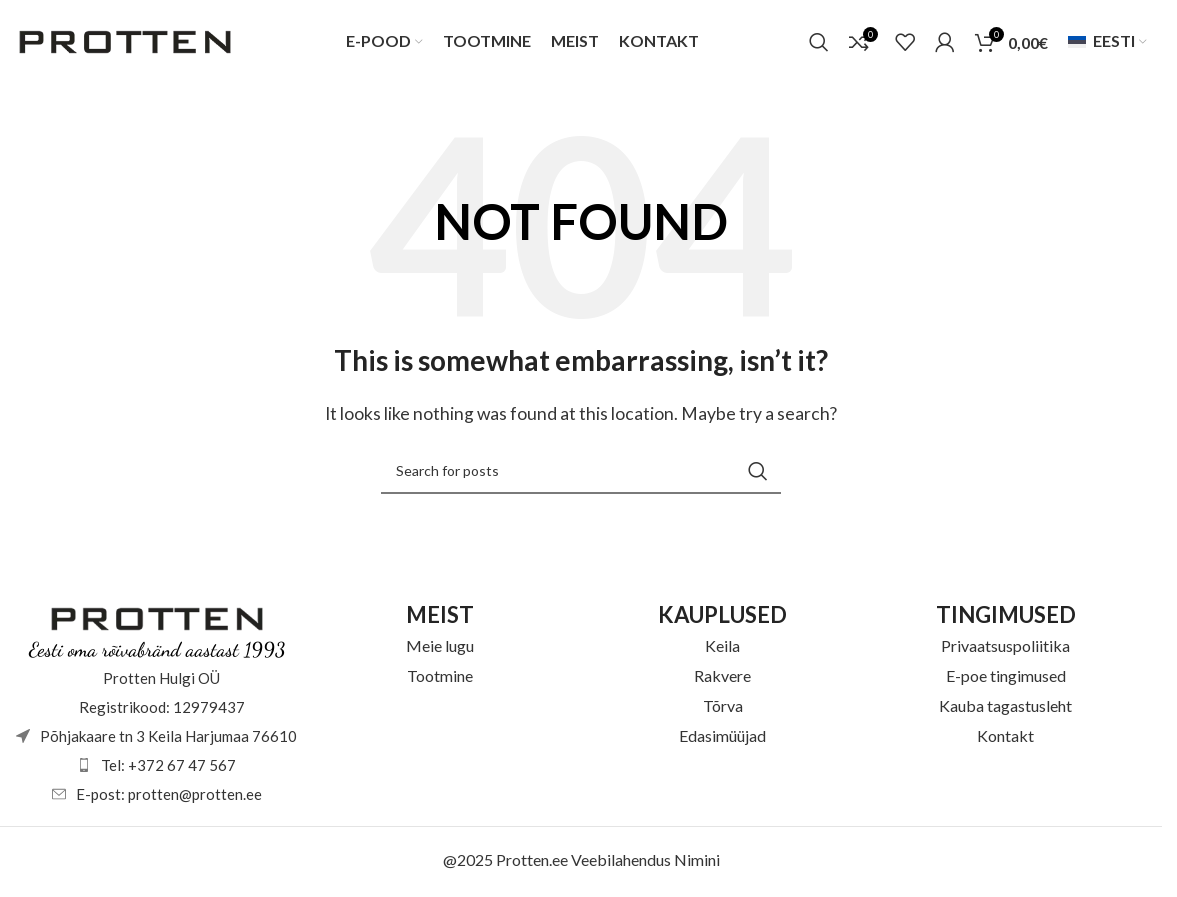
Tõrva (723, 707)
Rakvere (722, 677)
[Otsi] (819, 43)
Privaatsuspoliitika (1005, 647)
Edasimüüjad (722, 737)
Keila (722, 647)
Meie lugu (440, 647)
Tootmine (440, 677)
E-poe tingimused (1006, 677)
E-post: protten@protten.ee (169, 796)
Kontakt (1005, 737)
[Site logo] (125, 40)
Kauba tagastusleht (1005, 707)
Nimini (697, 861)
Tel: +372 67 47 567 (168, 767)
